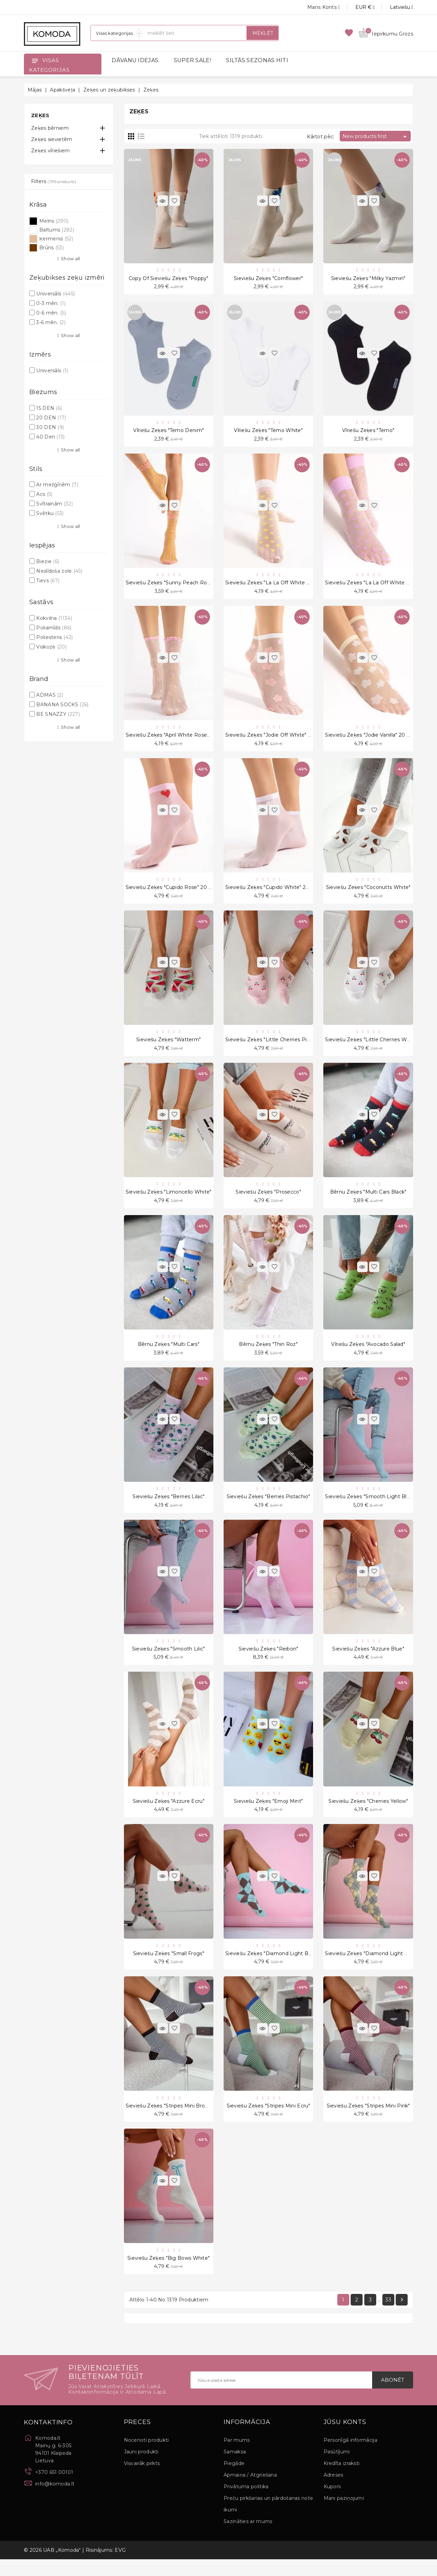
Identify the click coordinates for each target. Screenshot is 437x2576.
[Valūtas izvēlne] (357, 7)
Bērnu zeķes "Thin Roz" (268, 1353)
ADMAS (49, 695)
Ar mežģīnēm (57, 485)
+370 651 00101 (54, 2489)
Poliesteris (54, 637)
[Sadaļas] (116, 33)
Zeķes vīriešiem (50, 151)
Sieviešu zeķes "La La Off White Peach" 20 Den (284, 586)
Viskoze (51, 647)
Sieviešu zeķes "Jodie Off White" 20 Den (275, 739)
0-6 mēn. (51, 313)
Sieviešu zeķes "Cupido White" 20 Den (273, 893)
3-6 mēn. (51, 322)
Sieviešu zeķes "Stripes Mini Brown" (170, 2120)
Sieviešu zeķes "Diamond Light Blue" (271, 1967)
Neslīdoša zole (59, 571)
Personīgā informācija (350, 2457)
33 (388, 2316)
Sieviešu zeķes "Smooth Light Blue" (369, 1507)
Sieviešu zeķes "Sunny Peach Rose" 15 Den (179, 586)
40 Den (50, 437)
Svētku (50, 513)
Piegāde (234, 2480)
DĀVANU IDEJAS (135, 60)
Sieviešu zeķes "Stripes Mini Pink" (368, 2120)
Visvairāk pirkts (142, 2480)
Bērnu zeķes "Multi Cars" (168, 1353)
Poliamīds (53, 628)
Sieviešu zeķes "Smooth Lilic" (168, 1660)
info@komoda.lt (54, 2500)
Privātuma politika (246, 2503)
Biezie (47, 561)
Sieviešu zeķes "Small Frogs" (168, 1967)
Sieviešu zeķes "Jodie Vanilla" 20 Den (371, 739)
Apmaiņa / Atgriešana (250, 2492)
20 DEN (51, 418)
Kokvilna (54, 618)
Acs (44, 494)
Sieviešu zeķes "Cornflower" (268, 279)
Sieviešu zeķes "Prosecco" (268, 1200)
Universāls (55, 294)
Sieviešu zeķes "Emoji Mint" (268, 1814)
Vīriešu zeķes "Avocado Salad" (368, 1353)
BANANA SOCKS (62, 704)
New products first (375, 137)
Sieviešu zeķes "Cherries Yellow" (368, 1814)
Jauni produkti (141, 2468)
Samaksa (235, 2468)
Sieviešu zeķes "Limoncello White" (169, 1200)
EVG (120, 2567)
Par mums (237, 2457)
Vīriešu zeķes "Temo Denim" (168, 432)
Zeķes (40, 115)
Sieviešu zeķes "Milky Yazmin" (368, 279)
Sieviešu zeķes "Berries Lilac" (168, 1507)
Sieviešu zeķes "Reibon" (268, 1660)
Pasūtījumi (337, 2468)
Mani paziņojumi (344, 2515)
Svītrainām (54, 504)
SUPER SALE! (192, 60)
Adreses (333, 2492)
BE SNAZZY (58, 714)
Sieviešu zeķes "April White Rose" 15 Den (176, 739)
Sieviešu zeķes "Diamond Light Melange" (376, 1967)
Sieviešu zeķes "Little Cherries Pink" (269, 1046)
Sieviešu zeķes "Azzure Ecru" (169, 1814)
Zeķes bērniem (50, 128)
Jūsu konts (345, 2439)
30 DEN (50, 427)
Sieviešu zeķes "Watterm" (168, 1046)
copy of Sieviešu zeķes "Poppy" (169, 279)
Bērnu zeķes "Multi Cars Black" (368, 1200)
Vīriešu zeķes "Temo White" (268, 432)
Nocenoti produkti (146, 2457)
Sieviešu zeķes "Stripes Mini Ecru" (268, 2120)
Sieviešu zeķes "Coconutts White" (368, 893)
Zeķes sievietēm (51, 139)
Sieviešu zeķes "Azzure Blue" (368, 1660)
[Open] (35, 60)
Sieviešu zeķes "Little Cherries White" (371, 1046)
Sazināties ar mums (248, 2538)
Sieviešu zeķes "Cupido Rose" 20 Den (172, 893)
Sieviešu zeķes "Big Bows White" (168, 2274)
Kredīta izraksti (342, 2480)
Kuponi (332, 2503)
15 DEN (49, 408)
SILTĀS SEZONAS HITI (257, 60)
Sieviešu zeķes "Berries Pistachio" (268, 1507)
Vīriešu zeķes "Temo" (368, 432)
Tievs (47, 580)
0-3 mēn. (51, 303)
